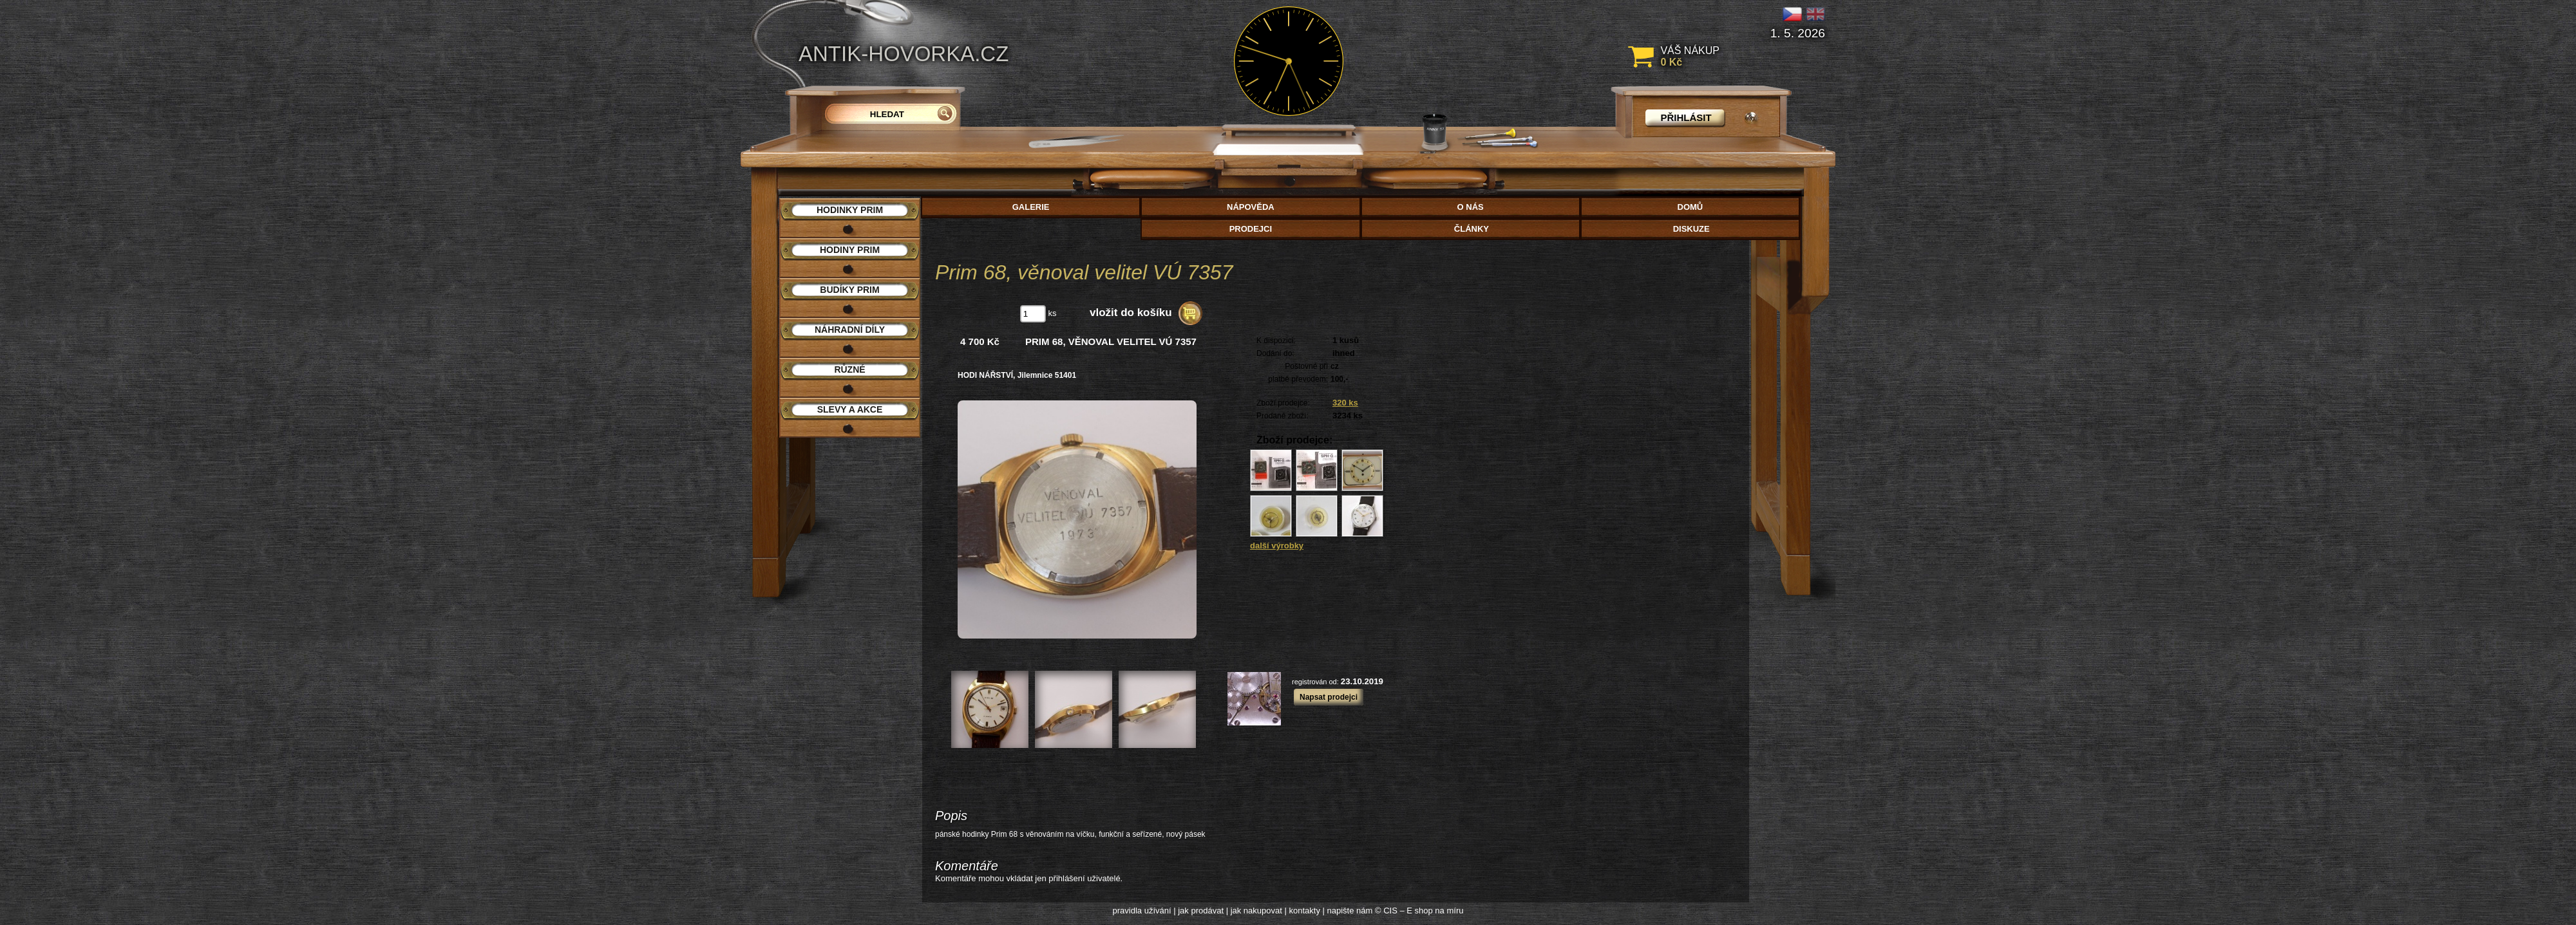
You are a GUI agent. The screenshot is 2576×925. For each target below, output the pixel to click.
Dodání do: (1275, 353)
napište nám (1350, 910)
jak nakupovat (1256, 910)
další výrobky (1276, 545)
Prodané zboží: (1282, 415)
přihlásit (1685, 117)
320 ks (1345, 402)
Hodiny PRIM (850, 250)
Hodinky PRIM (850, 210)
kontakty (1304, 910)
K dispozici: (1276, 340)
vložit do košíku (1131, 312)
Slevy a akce (850, 409)
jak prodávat (1201, 910)
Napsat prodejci (1329, 697)
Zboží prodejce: (1283, 402)
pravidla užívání (1142, 910)
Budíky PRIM (849, 290)
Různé (849, 369)
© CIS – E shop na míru (1419, 910)
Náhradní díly (850, 329)
